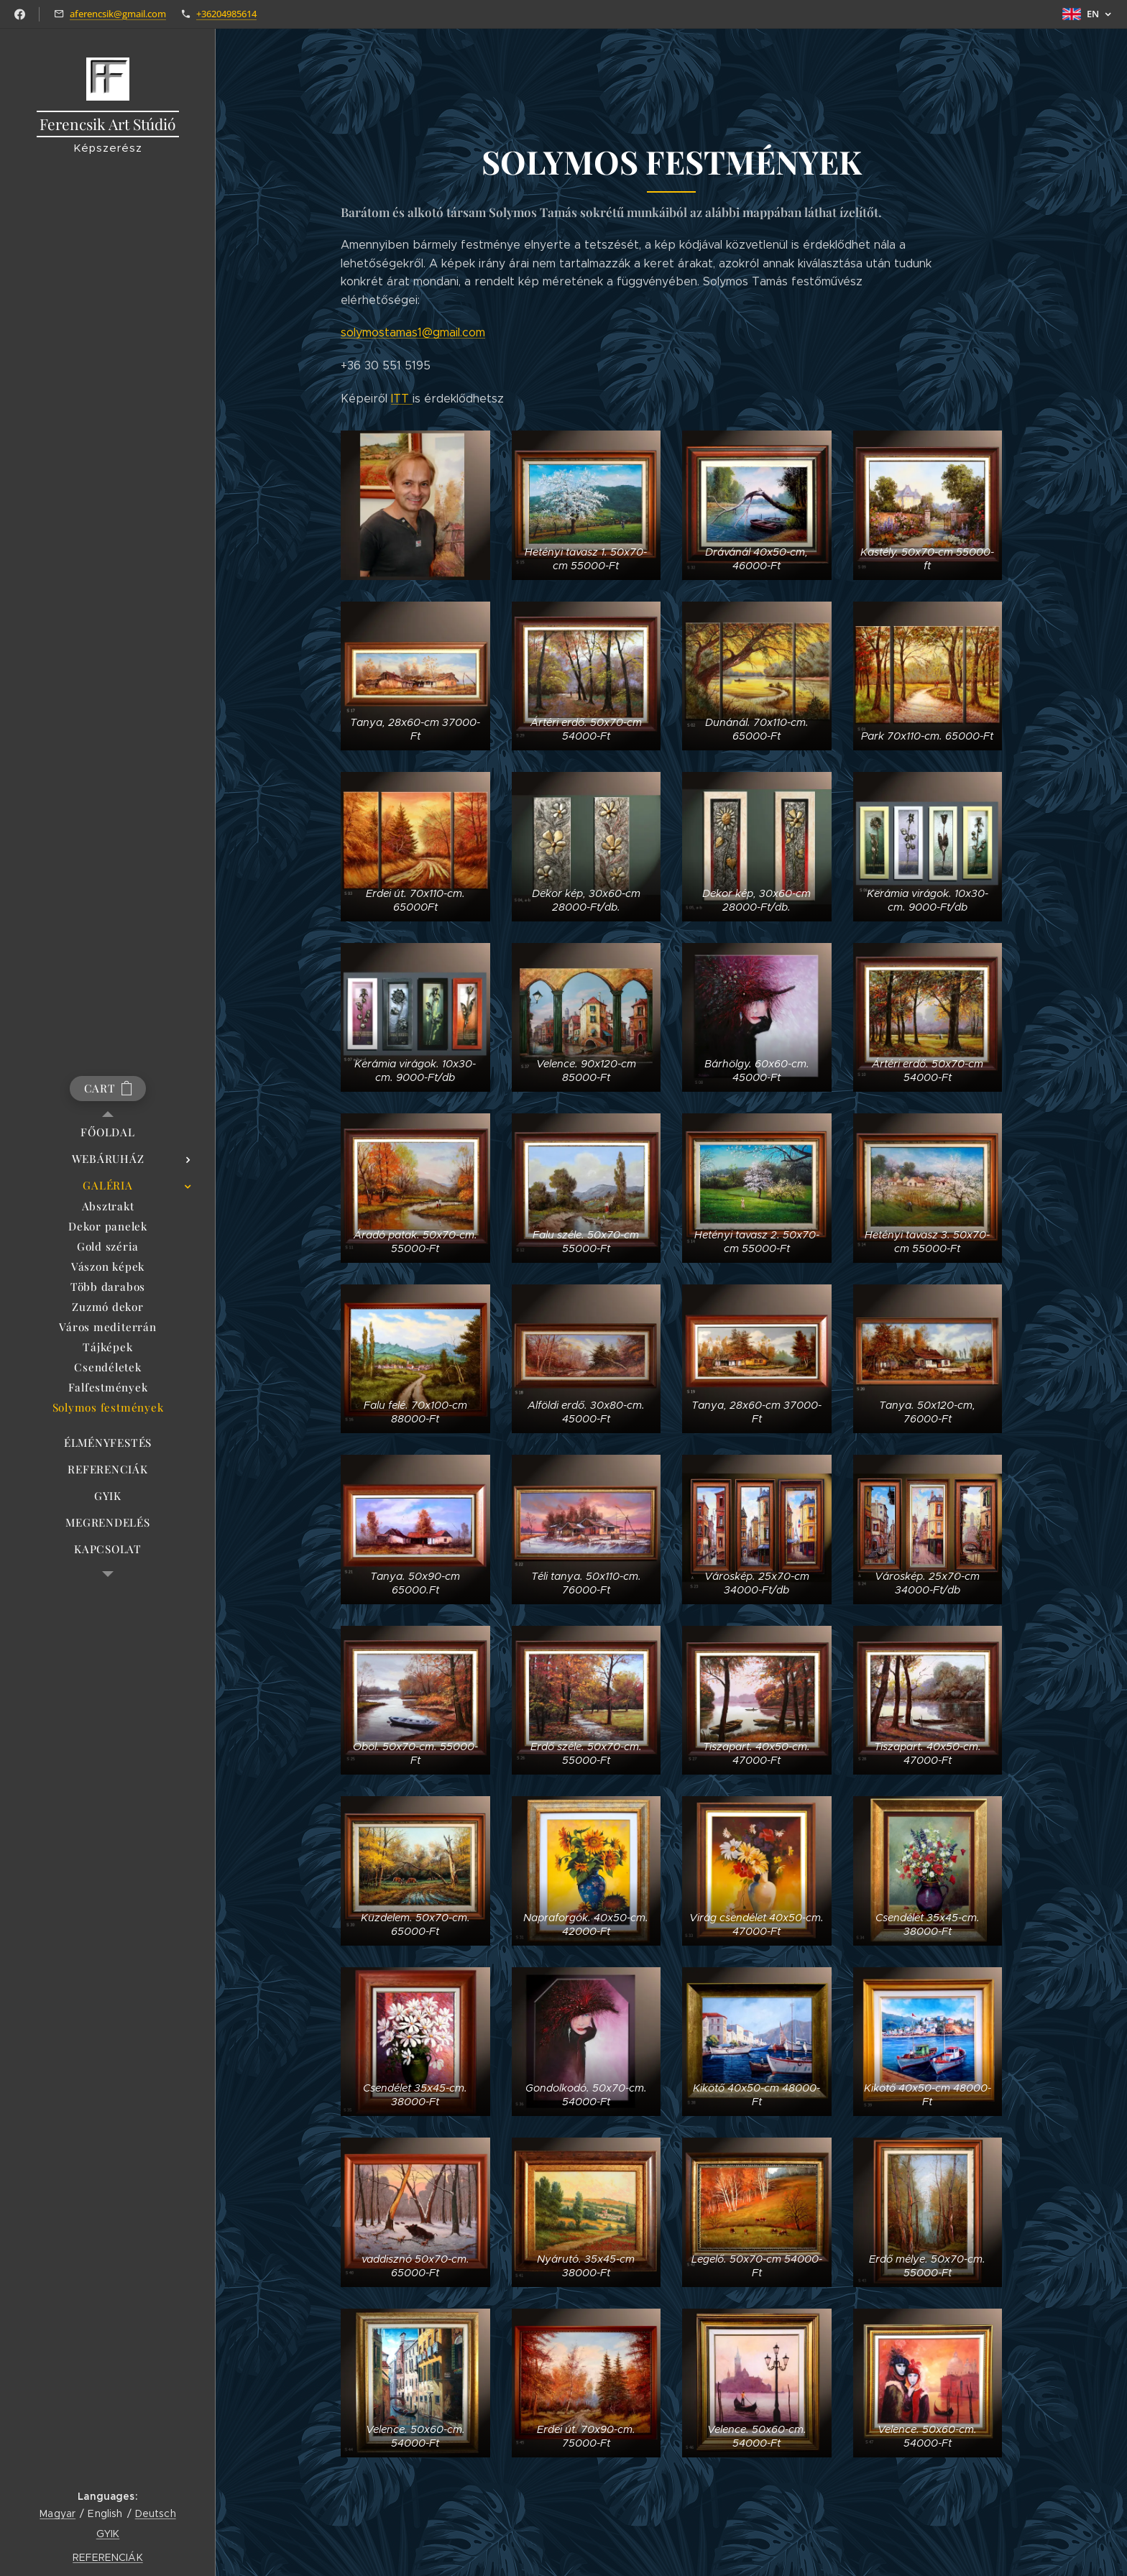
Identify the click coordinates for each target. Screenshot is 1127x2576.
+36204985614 (226, 13)
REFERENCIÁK (108, 2557)
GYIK (108, 2533)
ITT (402, 398)
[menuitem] (107, 1132)
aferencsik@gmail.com (118, 13)
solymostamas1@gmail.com (413, 333)
